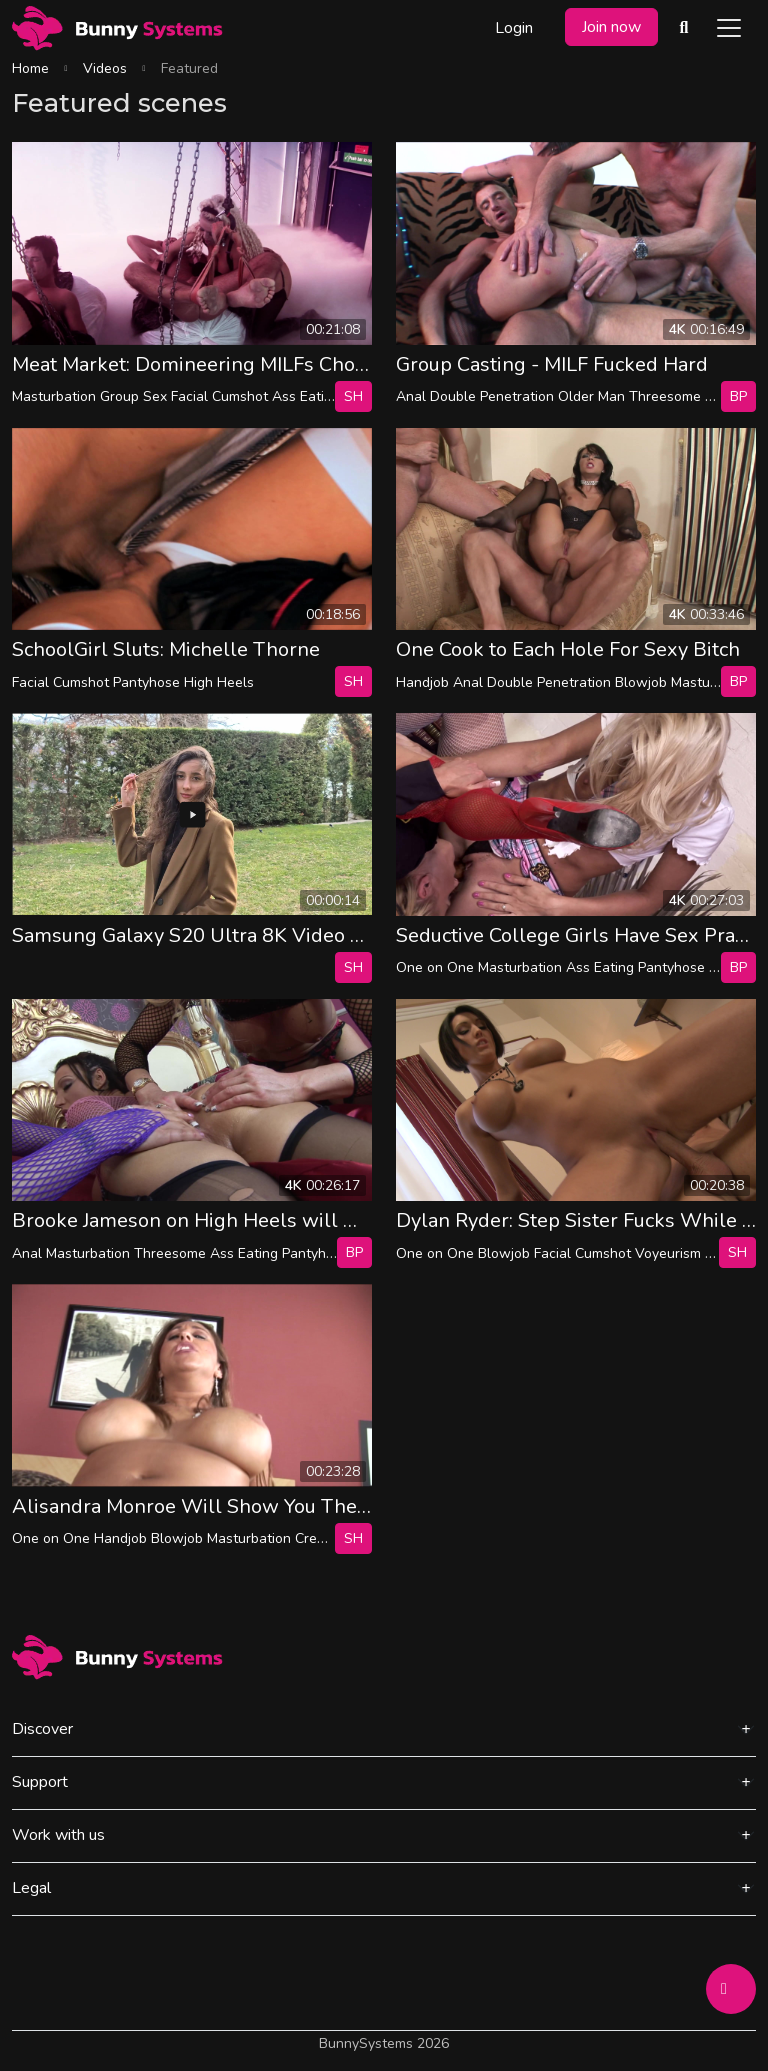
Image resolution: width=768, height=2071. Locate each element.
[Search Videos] (684, 28)
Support (40, 1782)
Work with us (58, 1835)
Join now (611, 27)
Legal (31, 1888)
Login (514, 28)
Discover (42, 1729)
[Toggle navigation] (729, 28)
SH (353, 396)
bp (738, 396)
